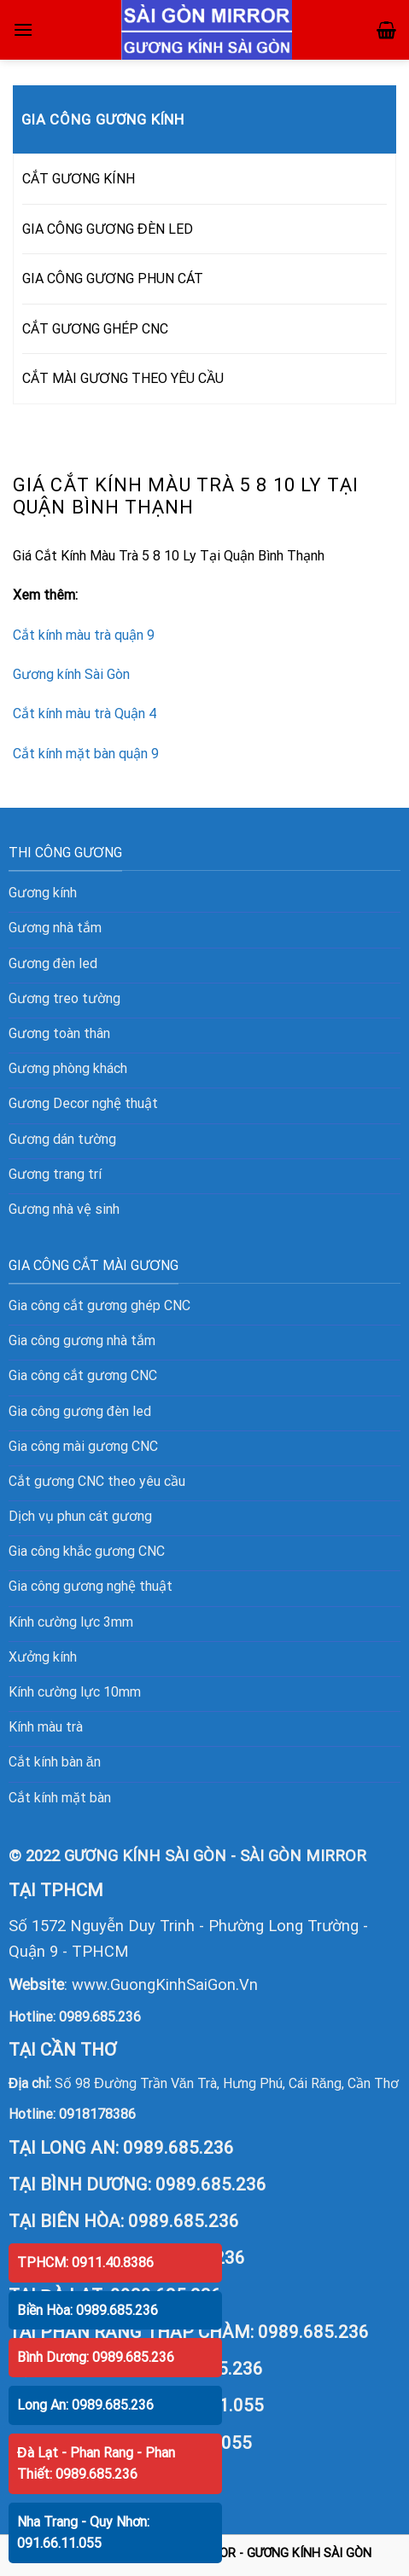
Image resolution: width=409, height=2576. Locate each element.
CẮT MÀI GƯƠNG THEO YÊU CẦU (123, 378)
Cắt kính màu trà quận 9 (84, 635)
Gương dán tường (62, 1139)
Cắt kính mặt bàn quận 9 (86, 754)
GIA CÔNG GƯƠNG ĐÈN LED (107, 229)
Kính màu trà (46, 1727)
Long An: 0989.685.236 (85, 2405)
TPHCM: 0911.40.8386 (85, 2262)
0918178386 (97, 2114)
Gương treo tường (64, 998)
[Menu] (23, 29)
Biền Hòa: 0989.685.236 (87, 2310)
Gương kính (43, 893)
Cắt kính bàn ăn (55, 1762)
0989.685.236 (100, 2017)
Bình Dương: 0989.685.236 (95, 2357)
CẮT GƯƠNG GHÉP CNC (95, 329)
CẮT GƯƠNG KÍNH (78, 179)
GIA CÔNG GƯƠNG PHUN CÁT (112, 278)
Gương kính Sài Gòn (71, 674)
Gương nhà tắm (55, 928)
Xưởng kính (43, 1657)
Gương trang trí (55, 1174)
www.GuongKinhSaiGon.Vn (165, 1984)
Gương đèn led (53, 963)
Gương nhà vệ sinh (64, 1209)
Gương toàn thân (59, 1033)
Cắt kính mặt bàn (60, 1798)
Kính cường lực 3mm (71, 1622)
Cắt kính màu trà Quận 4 (84, 713)
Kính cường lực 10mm (75, 1692)
